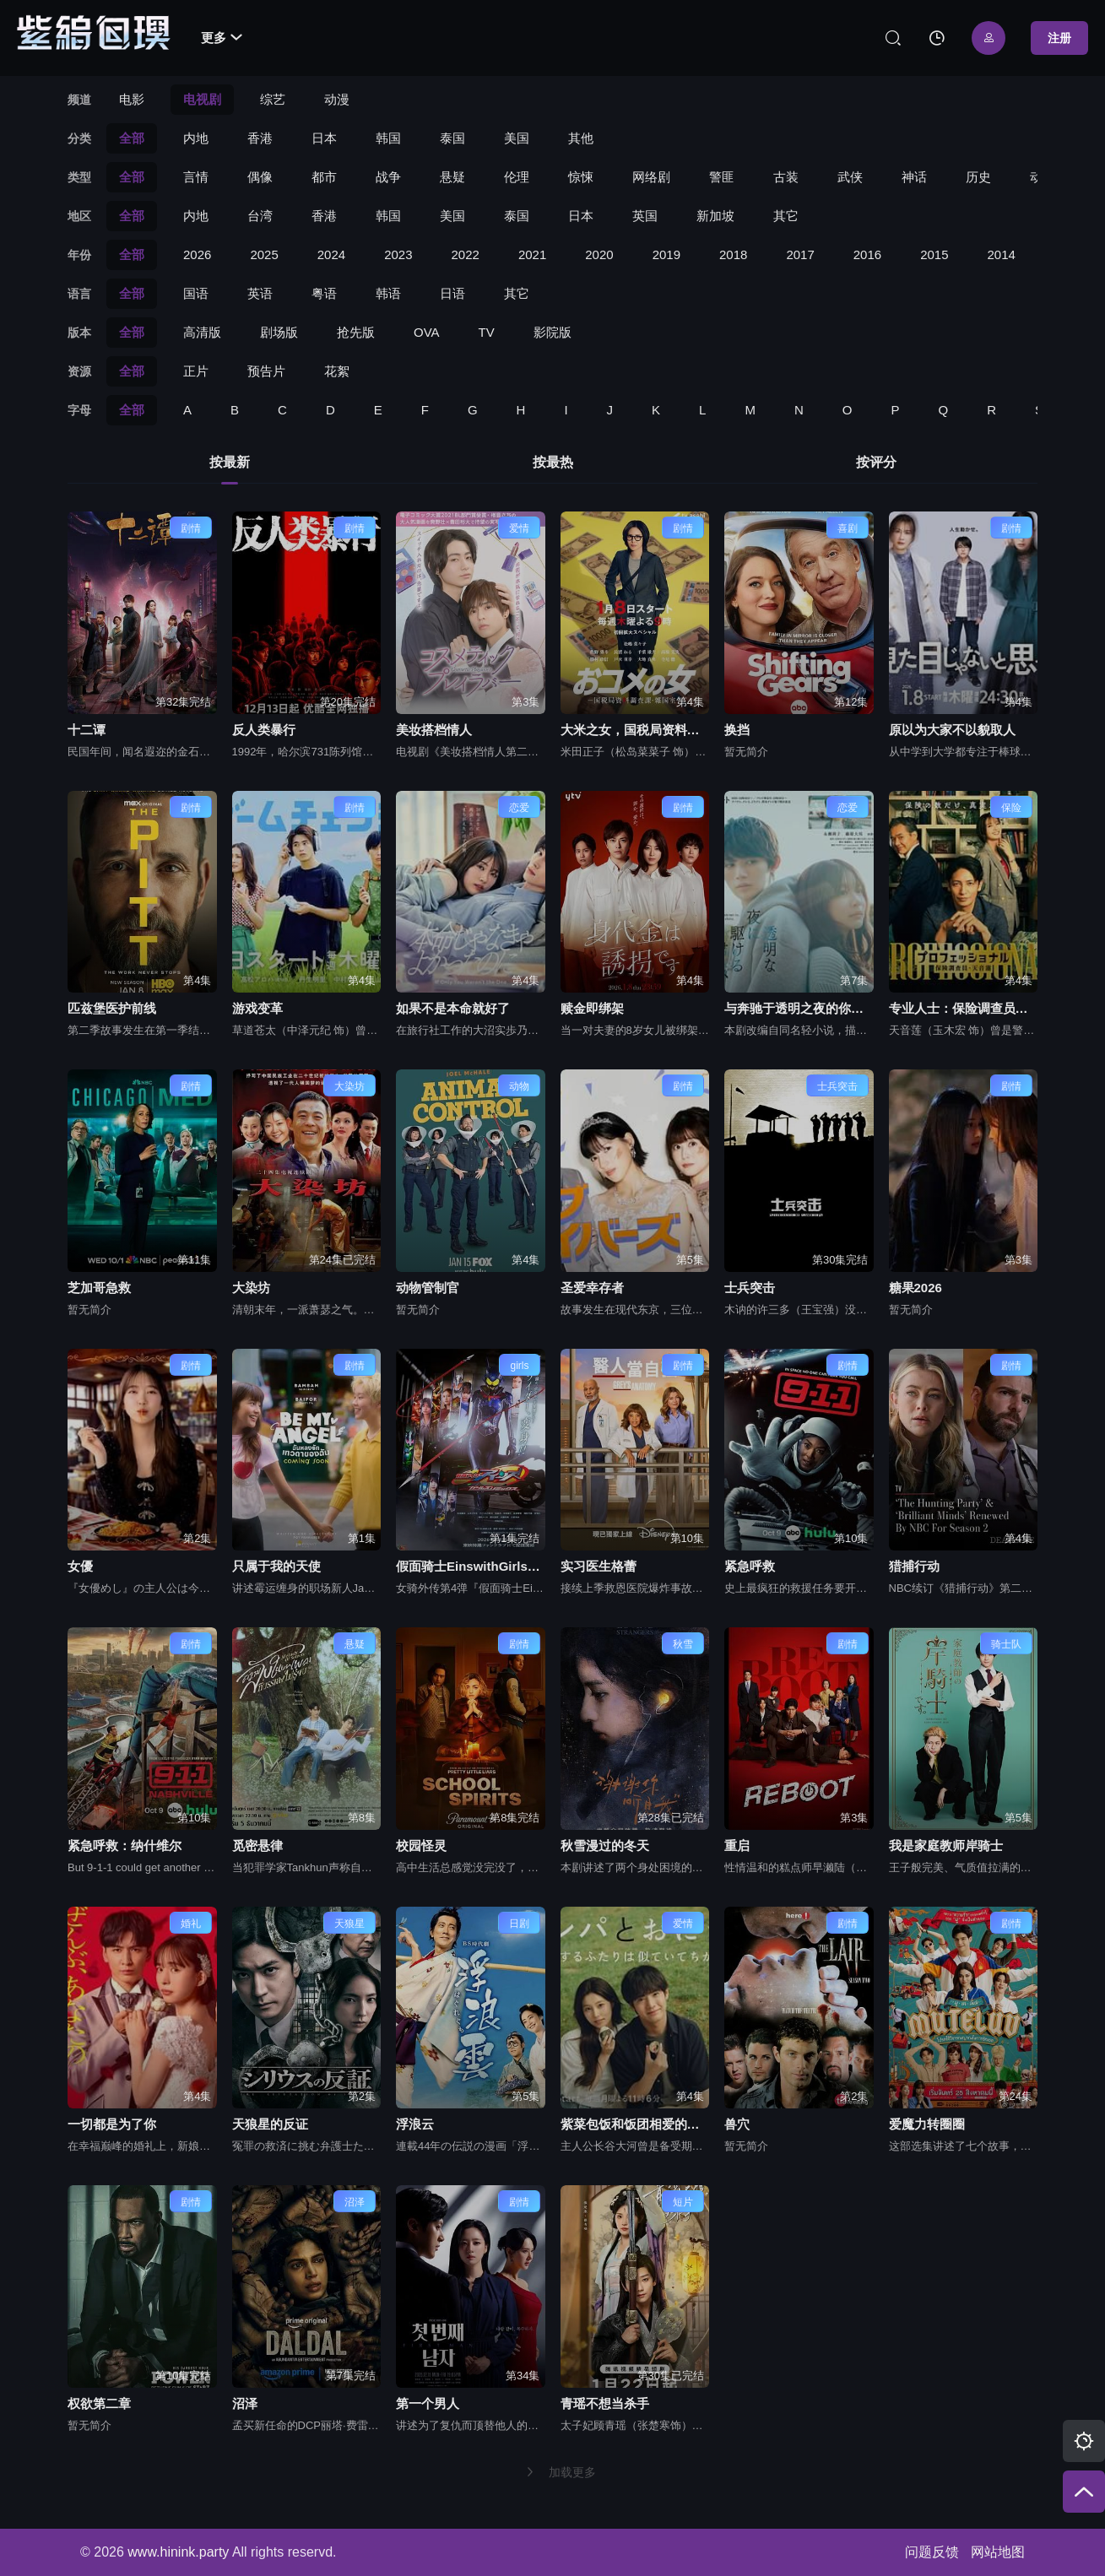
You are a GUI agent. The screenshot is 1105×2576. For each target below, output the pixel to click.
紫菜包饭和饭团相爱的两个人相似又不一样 (635, 2124)
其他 (580, 138)
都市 (324, 177)
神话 (914, 177)
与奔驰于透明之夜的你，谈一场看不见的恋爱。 (799, 1008)
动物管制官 (427, 1287)
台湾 (260, 215)
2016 (867, 254)
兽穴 (737, 2124)
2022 (465, 254)
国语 (196, 293)
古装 (786, 177)
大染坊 (251, 1287)
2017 (800, 254)
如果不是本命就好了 (453, 1008)
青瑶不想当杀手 (605, 2403)
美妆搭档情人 (434, 729)
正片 (196, 371)
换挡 (737, 729)
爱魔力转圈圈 (927, 2124)
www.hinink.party (178, 2552)
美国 (516, 138)
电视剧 (202, 99)
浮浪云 (415, 2124)
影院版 (552, 332)
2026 (197, 254)
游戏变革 (257, 1008)
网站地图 (998, 2552)
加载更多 (560, 2472)
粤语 (324, 293)
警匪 (721, 177)
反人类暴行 (263, 729)
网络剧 (651, 177)
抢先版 (356, 332)
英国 (645, 215)
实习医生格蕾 (598, 1566)
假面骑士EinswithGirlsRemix (470, 1566)
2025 (264, 254)
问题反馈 (932, 2552)
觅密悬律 (257, 1845)
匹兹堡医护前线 (112, 1008)
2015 (934, 254)
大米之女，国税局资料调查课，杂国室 (635, 729)
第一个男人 (427, 2403)
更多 (221, 37)
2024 (331, 254)
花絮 (336, 371)
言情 (196, 177)
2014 (1002, 254)
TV (487, 332)
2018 (733, 254)
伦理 (516, 177)
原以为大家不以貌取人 (952, 729)
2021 (532, 254)
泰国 (452, 138)
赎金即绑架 (592, 1008)
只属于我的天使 (276, 1566)
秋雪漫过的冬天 (605, 1845)
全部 (131, 138)
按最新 (229, 462)
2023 (398, 254)
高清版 (202, 332)
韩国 (388, 138)
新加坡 (715, 215)
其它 (786, 215)
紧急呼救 (749, 1566)
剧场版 (279, 332)
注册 (1059, 38)
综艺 (272, 99)
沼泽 (244, 2403)
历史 (978, 177)
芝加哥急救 (99, 1287)
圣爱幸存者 (592, 1287)
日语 (452, 293)
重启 (737, 1845)
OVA (427, 332)
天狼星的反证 (270, 2124)
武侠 (850, 177)
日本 (324, 138)
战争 (388, 177)
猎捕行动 (914, 1566)
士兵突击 (749, 1287)
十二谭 (87, 729)
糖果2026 (915, 1287)
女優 (80, 1566)
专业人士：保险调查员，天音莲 (963, 1008)
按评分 (876, 462)
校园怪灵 (421, 1845)
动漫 (336, 99)
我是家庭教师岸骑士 (946, 1845)
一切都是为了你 (112, 2124)
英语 (260, 293)
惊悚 (580, 177)
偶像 (260, 177)
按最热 (553, 462)
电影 (131, 99)
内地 (196, 138)
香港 (260, 138)
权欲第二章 (99, 2403)
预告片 (266, 371)
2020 (599, 254)
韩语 (388, 293)
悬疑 (452, 177)
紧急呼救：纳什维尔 (124, 1845)
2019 (666, 254)
